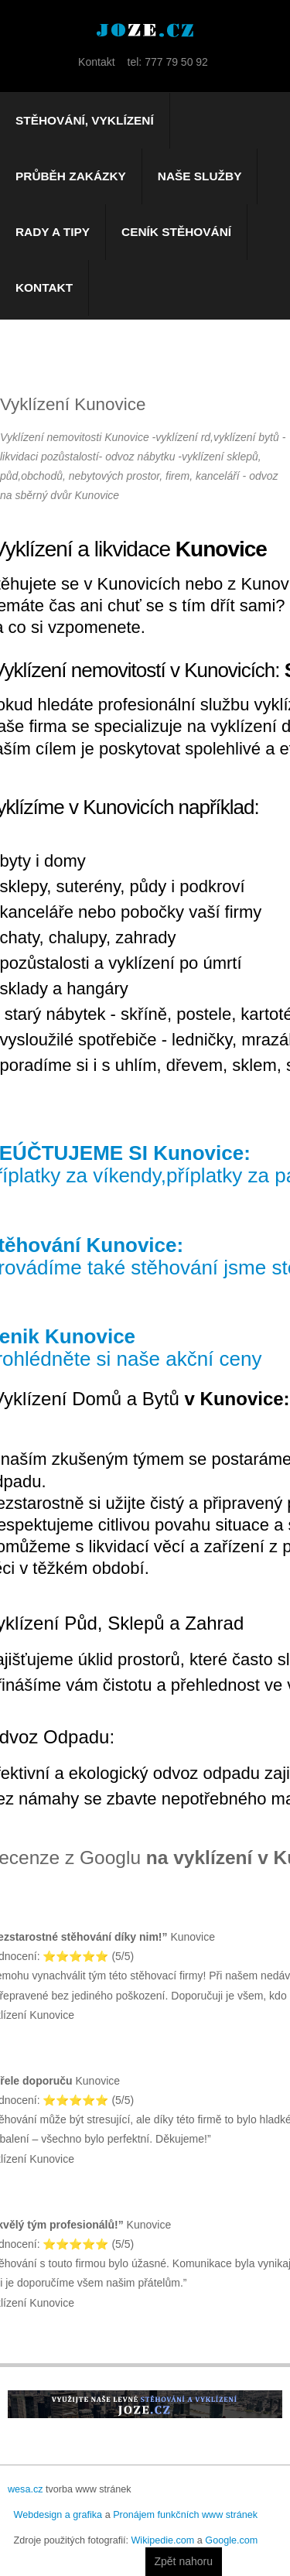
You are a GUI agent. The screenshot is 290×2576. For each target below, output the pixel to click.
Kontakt (44, 287)
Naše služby (200, 176)
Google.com (231, 2540)
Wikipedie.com (162, 2540)
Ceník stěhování (176, 231)
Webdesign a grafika (58, 2514)
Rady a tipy (52, 231)
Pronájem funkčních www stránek (185, 2514)
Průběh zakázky (70, 176)
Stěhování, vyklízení (84, 120)
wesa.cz (25, 2489)
